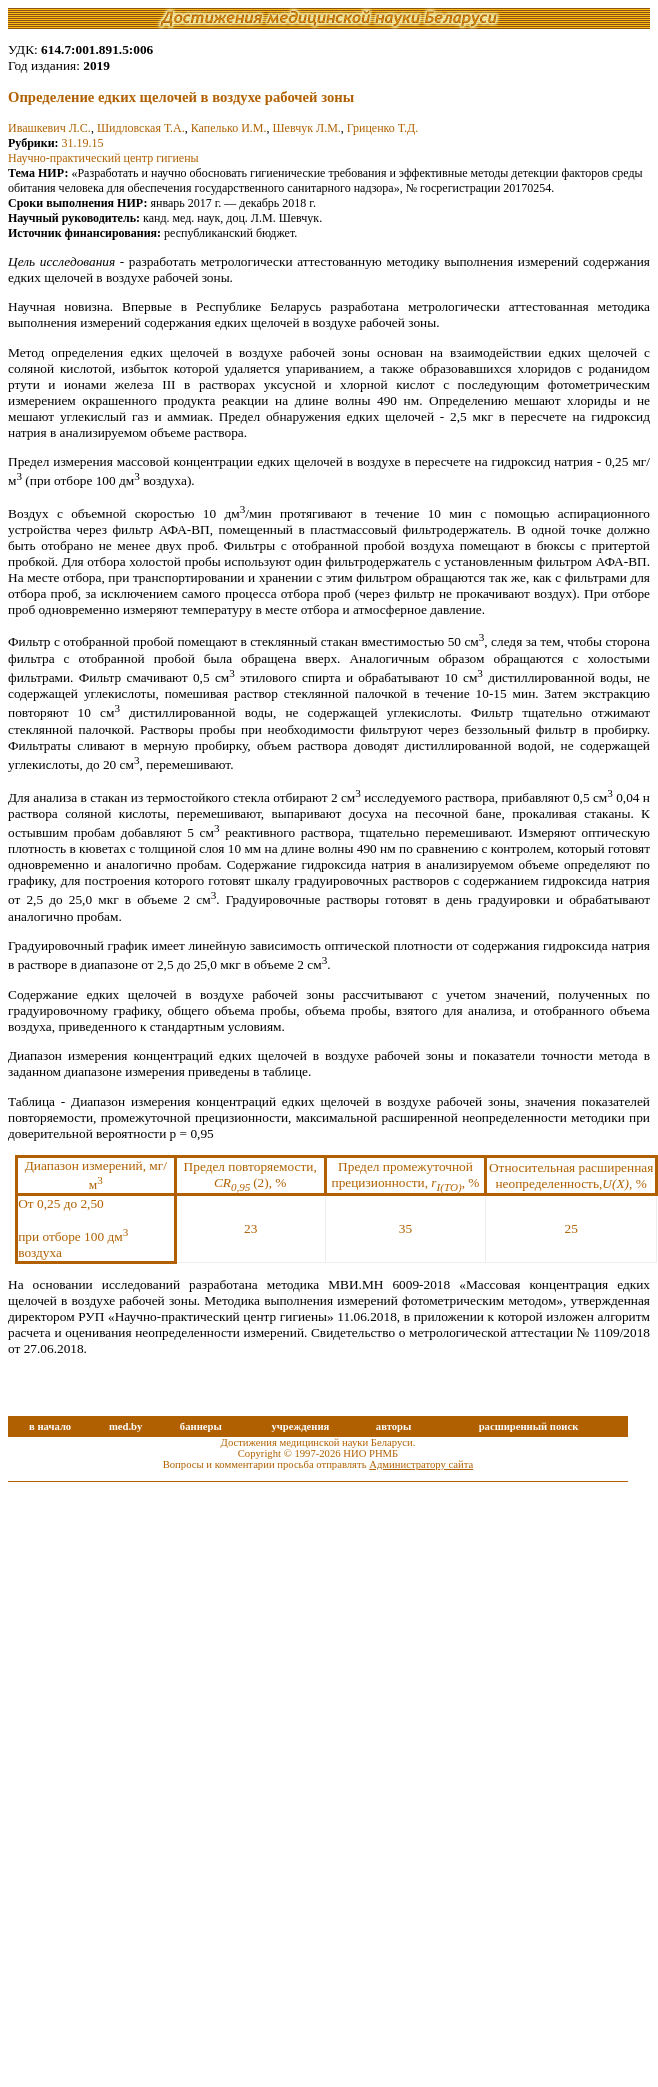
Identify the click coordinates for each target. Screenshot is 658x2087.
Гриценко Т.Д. (382, 128)
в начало (50, 1426)
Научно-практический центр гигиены (103, 158)
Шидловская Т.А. (141, 128)
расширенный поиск (529, 1426)
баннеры (201, 1426)
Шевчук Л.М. (307, 128)
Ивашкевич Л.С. (49, 128)
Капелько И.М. (229, 128)
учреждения (300, 1426)
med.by (125, 1426)
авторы (394, 1426)
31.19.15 (83, 143)
